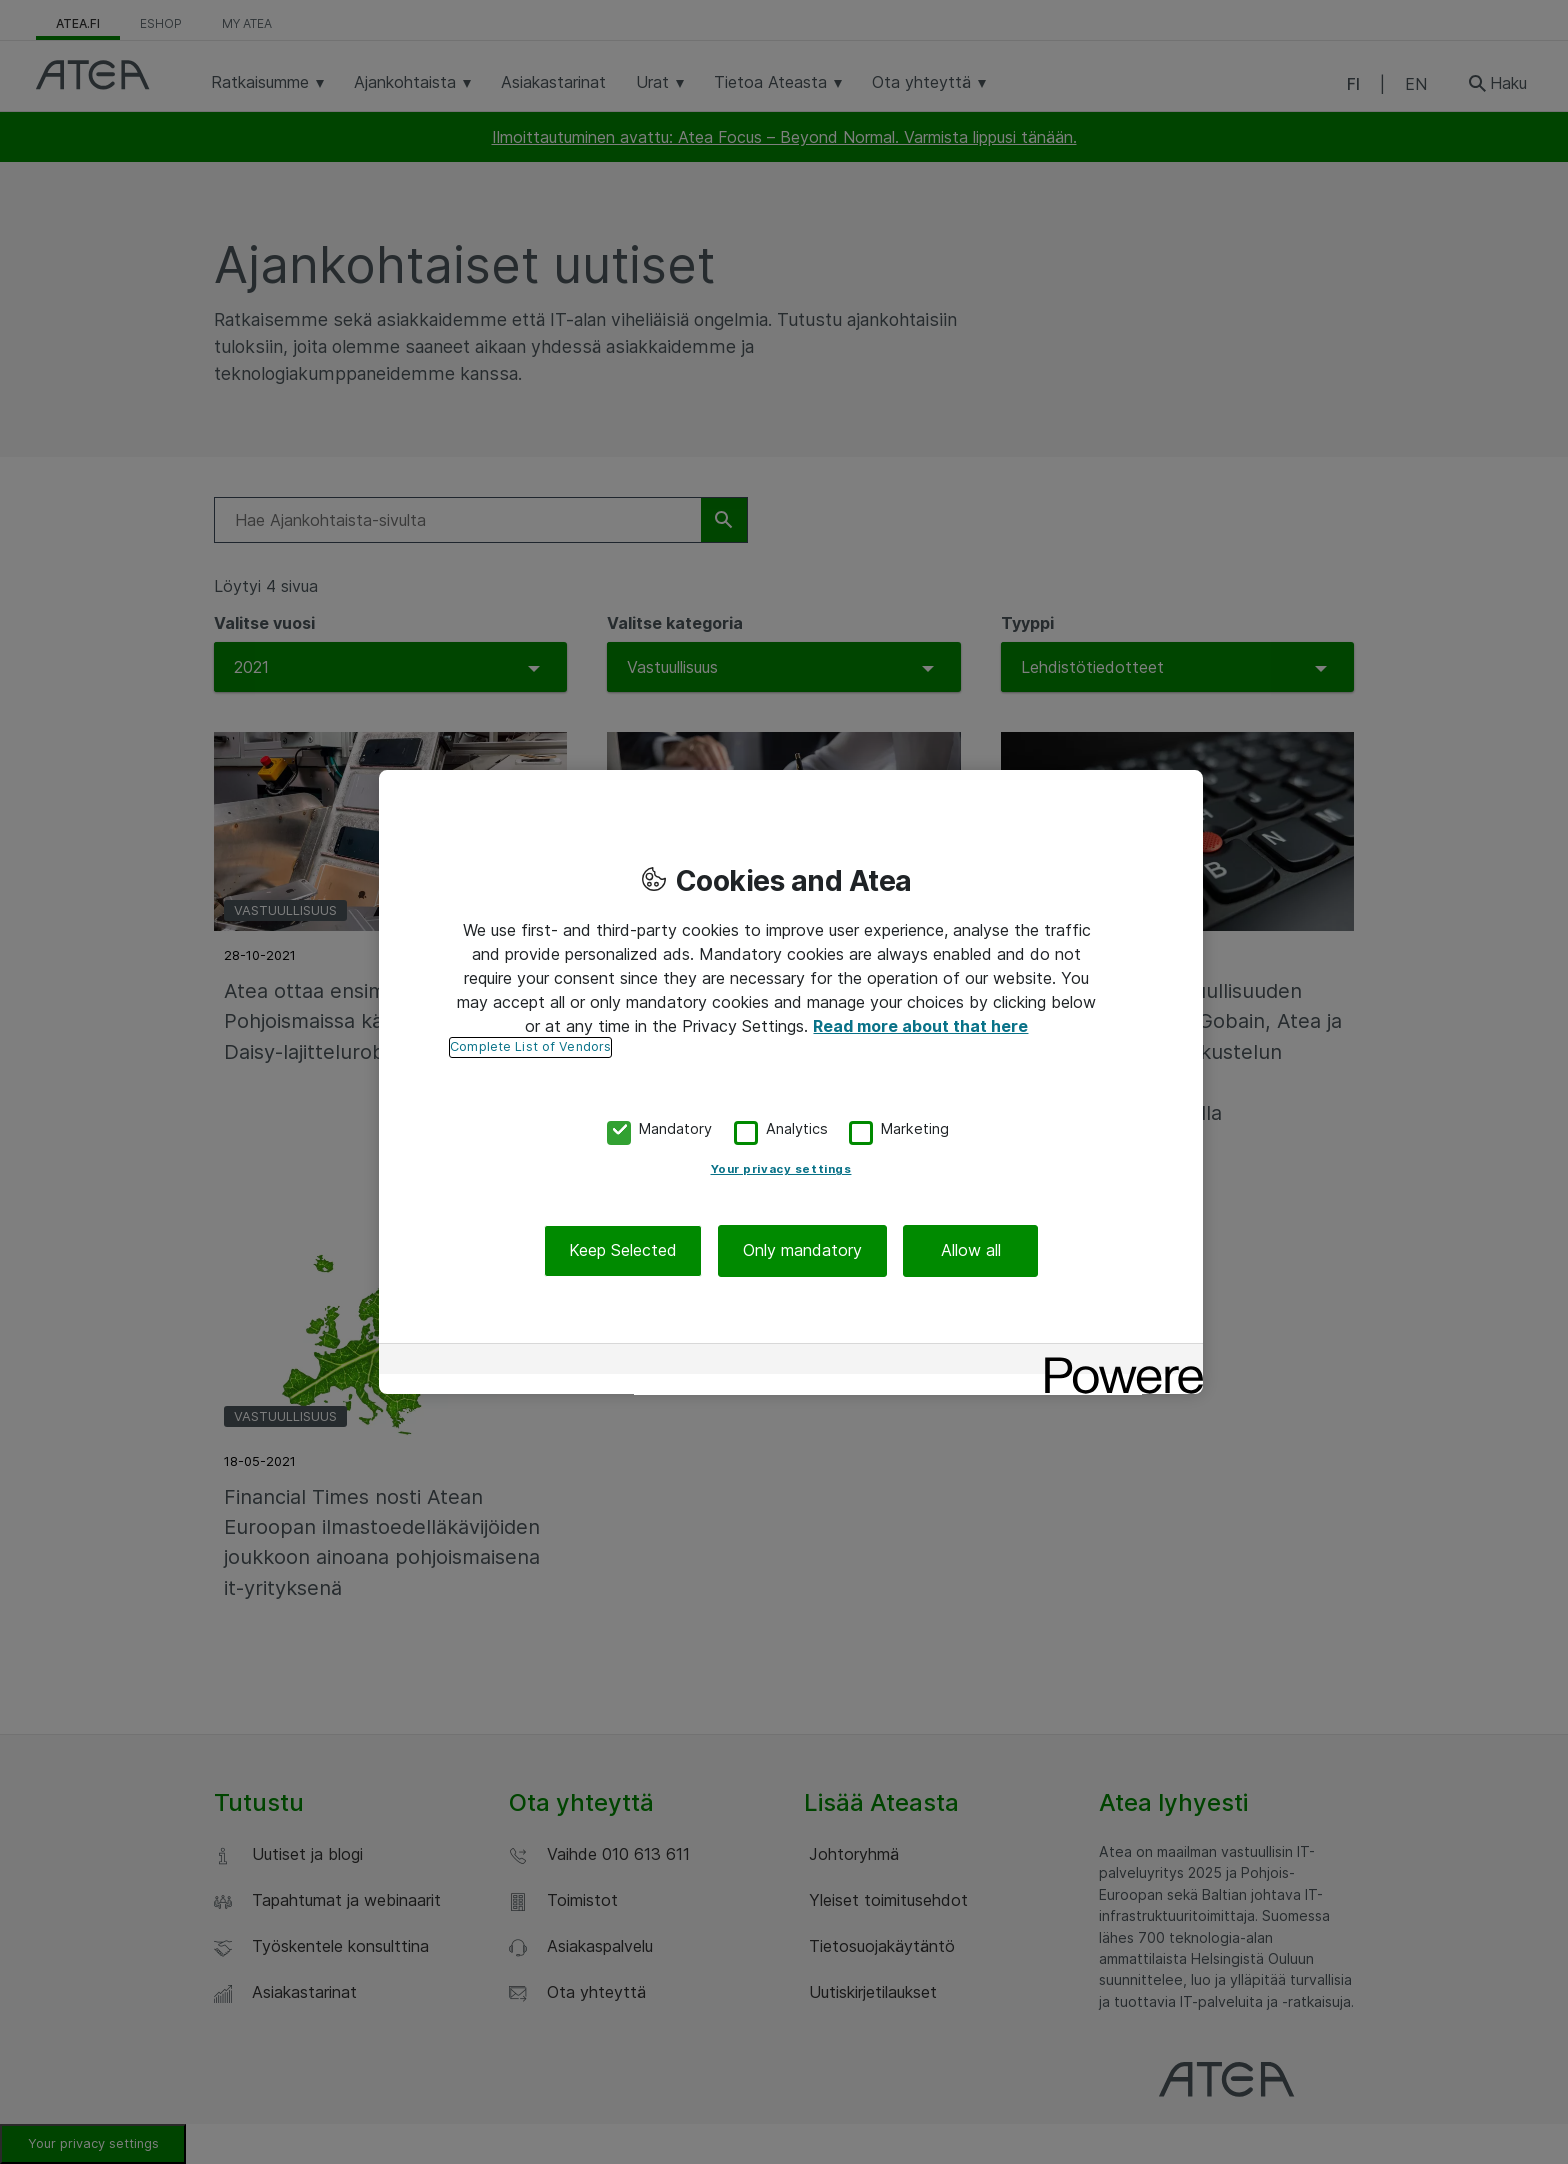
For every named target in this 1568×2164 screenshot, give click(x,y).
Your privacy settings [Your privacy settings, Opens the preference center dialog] (781, 1170)
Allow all (971, 1251)
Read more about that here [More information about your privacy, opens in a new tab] (920, 1026)
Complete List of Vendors (530, 1046)
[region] (791, 1082)
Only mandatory (802, 1251)
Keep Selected (623, 1251)
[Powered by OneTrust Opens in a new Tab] (1117, 1361)
